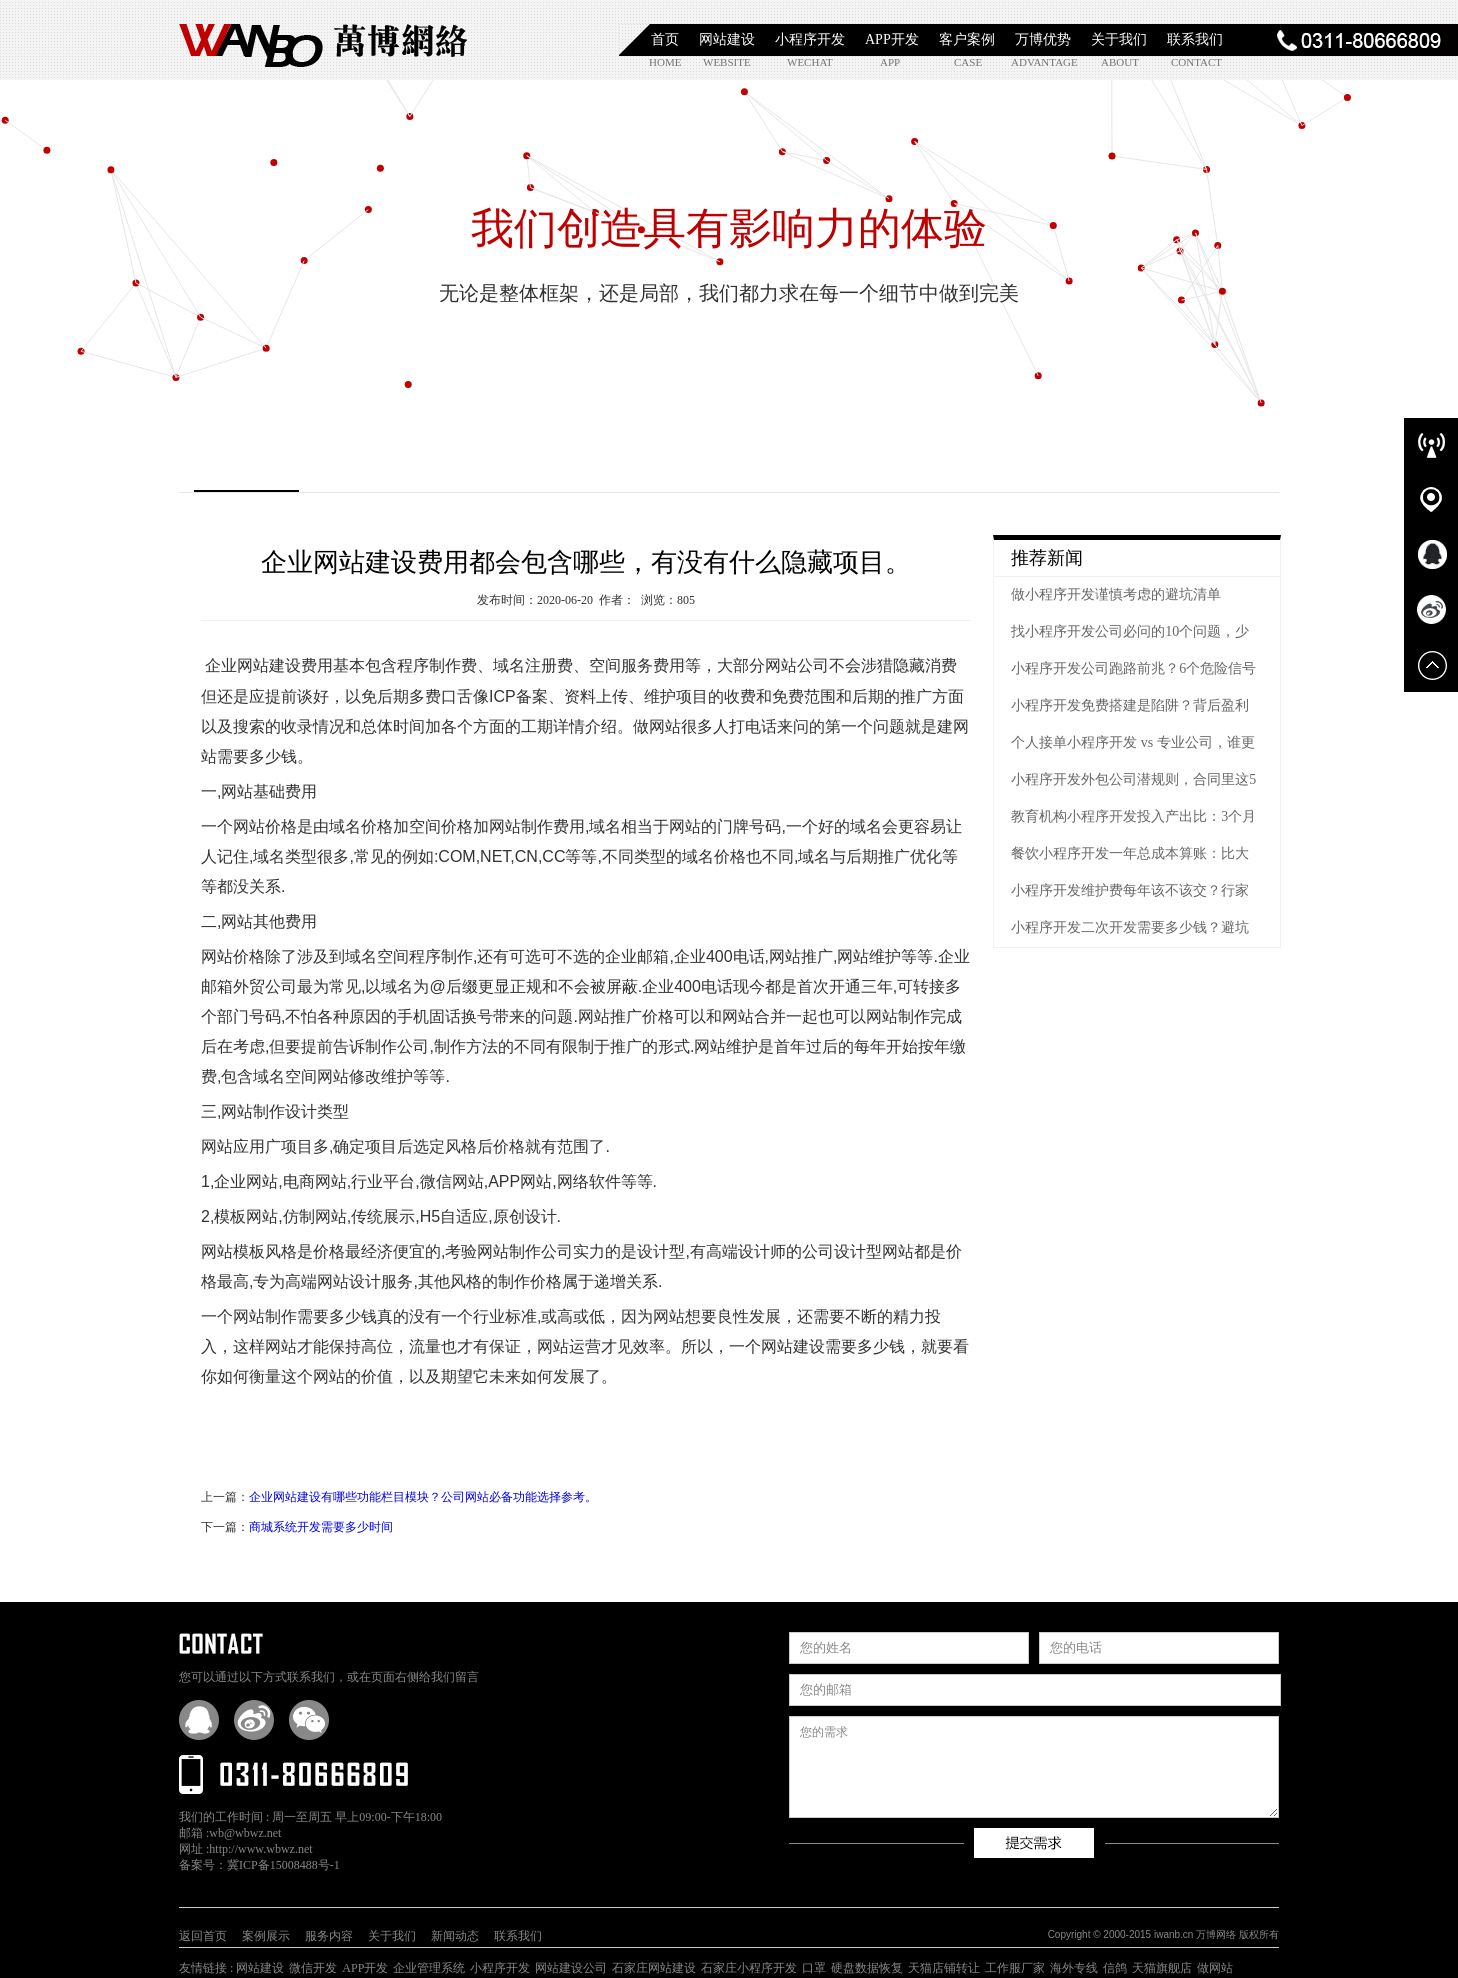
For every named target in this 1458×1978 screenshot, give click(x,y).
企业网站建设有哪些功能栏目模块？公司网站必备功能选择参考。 (423, 1497)
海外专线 (1074, 1968)
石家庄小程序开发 (749, 1968)
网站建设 (727, 39)
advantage (1033, 62)
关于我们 (1119, 39)
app (890, 62)
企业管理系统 (429, 1968)
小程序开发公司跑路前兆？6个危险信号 (1133, 668)
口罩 (814, 1968)
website (725, 62)
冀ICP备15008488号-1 (283, 1865)
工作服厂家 (1015, 1968)
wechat (809, 62)
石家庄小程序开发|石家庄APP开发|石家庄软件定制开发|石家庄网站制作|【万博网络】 (324, 40)
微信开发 (313, 1968)
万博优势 (1043, 39)
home (665, 62)
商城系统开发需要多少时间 (321, 1527)
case (968, 62)
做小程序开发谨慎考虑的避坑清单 (1116, 594)
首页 (665, 39)
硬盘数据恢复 (867, 1968)
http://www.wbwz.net (260, 1849)
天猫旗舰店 (1162, 1968)
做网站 (1215, 1968)
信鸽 (1115, 1968)
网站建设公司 (571, 1968)
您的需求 (1034, 1767)
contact (1193, 62)
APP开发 (892, 39)
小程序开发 (810, 39)
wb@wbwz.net (245, 1833)
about (1120, 62)
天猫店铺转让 (944, 1968)
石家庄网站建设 (654, 1968)
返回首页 (203, 1936)
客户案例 (967, 39)
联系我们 (1195, 39)
